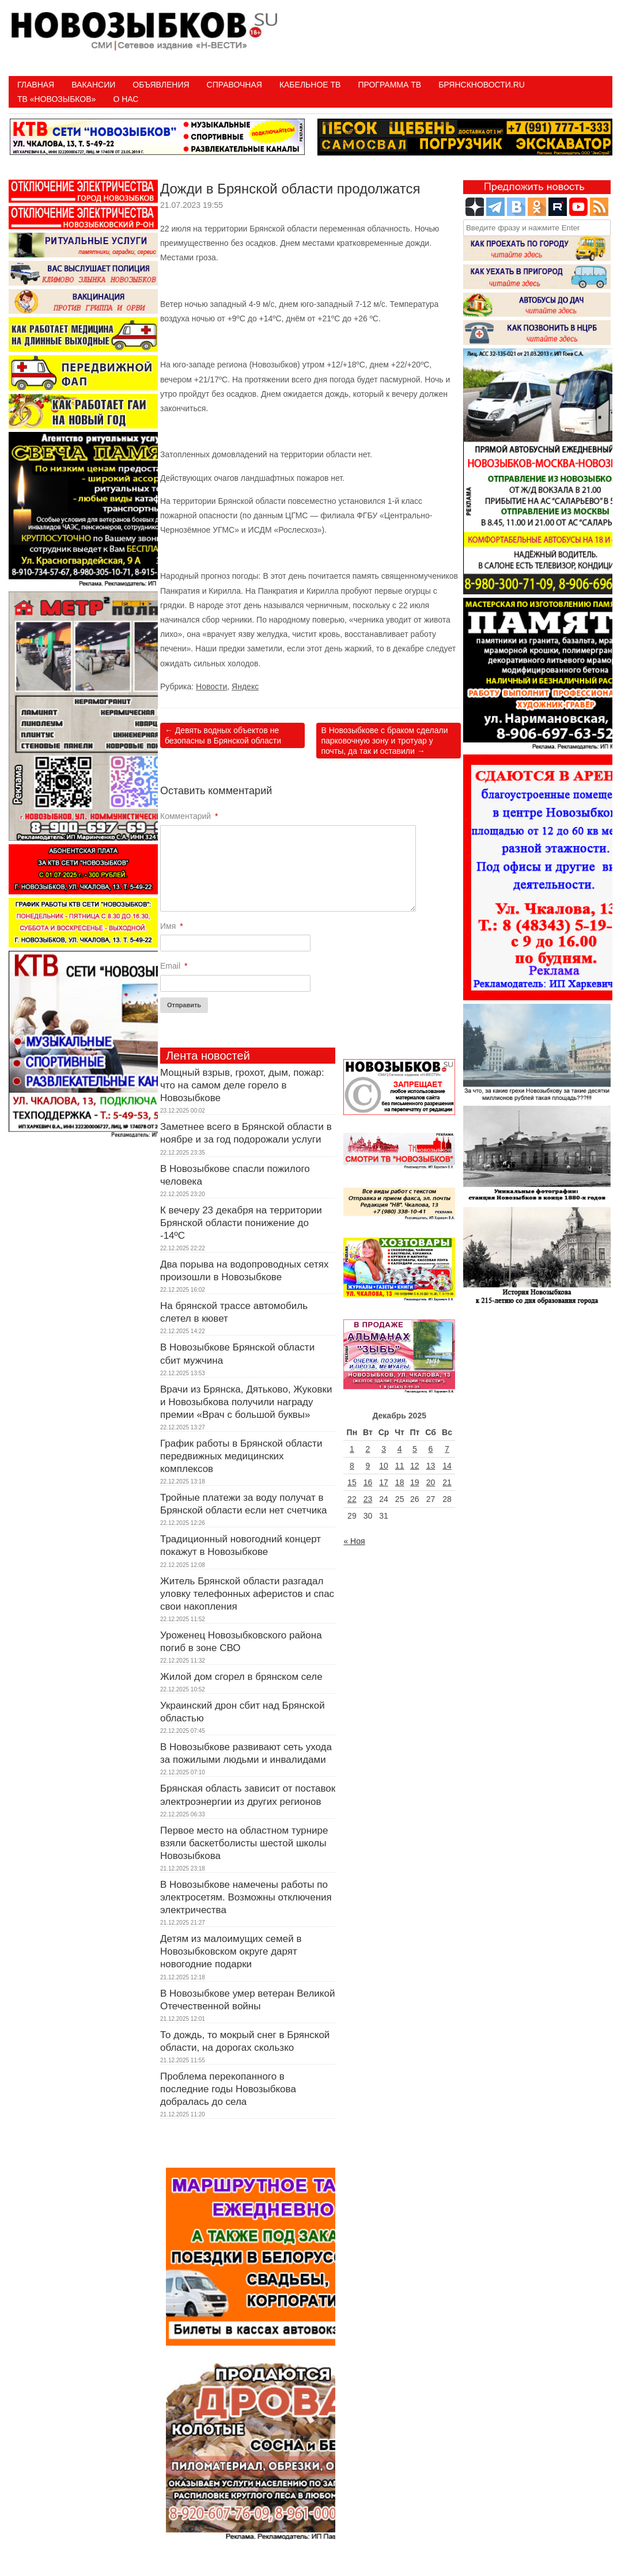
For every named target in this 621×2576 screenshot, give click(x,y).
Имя (171, 926)
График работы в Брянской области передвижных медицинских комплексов (241, 1456)
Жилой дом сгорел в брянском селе (241, 1676)
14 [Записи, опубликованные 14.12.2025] (447, 1465)
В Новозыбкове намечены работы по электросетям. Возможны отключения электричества (246, 1897)
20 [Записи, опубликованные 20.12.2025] (431, 1482)
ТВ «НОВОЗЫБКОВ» (56, 99)
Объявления (160, 84)
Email (173, 965)
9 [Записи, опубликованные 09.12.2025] (368, 1465)
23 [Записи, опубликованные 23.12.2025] (368, 1499)
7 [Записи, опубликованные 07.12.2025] (447, 1449)
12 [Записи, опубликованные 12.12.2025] (414, 1465)
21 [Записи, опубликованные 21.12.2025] (447, 1482)
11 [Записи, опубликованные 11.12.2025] (399, 1465)
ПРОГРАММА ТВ (389, 84)
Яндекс (245, 686)
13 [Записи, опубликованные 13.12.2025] (431, 1465)
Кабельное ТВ (310, 84)
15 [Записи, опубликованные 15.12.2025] (352, 1482)
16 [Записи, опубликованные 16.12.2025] (368, 1482)
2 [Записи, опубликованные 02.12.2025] (368, 1449)
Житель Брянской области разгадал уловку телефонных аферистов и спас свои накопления (247, 1594)
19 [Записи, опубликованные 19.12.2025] (414, 1482)
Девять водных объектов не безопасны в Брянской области (223, 735)
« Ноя (354, 1541)
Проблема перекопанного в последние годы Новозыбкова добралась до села (228, 2089)
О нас (125, 99)
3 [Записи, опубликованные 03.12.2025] (383, 1449)
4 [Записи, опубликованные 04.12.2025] (399, 1449)
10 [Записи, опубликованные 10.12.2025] (383, 1465)
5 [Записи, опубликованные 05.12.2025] (414, 1449)
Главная (35, 84)
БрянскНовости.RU (481, 84)
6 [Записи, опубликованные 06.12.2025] (431, 1449)
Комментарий (189, 816)
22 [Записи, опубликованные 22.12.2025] (352, 1499)
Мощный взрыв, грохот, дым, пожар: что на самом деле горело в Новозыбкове (242, 1085)
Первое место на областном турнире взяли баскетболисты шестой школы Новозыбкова (244, 1843)
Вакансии (93, 84)
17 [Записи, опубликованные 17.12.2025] (383, 1482)
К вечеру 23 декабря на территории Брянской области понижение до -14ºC (241, 1223)
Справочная (234, 84)
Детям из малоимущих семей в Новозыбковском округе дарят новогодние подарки (230, 1951)
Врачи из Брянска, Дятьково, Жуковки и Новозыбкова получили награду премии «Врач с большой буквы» (246, 1402)
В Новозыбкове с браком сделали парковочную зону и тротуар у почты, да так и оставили (384, 741)
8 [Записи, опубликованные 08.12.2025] (352, 1465)
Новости (211, 686)
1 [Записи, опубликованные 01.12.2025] (352, 1449)
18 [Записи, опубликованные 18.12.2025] (399, 1482)
